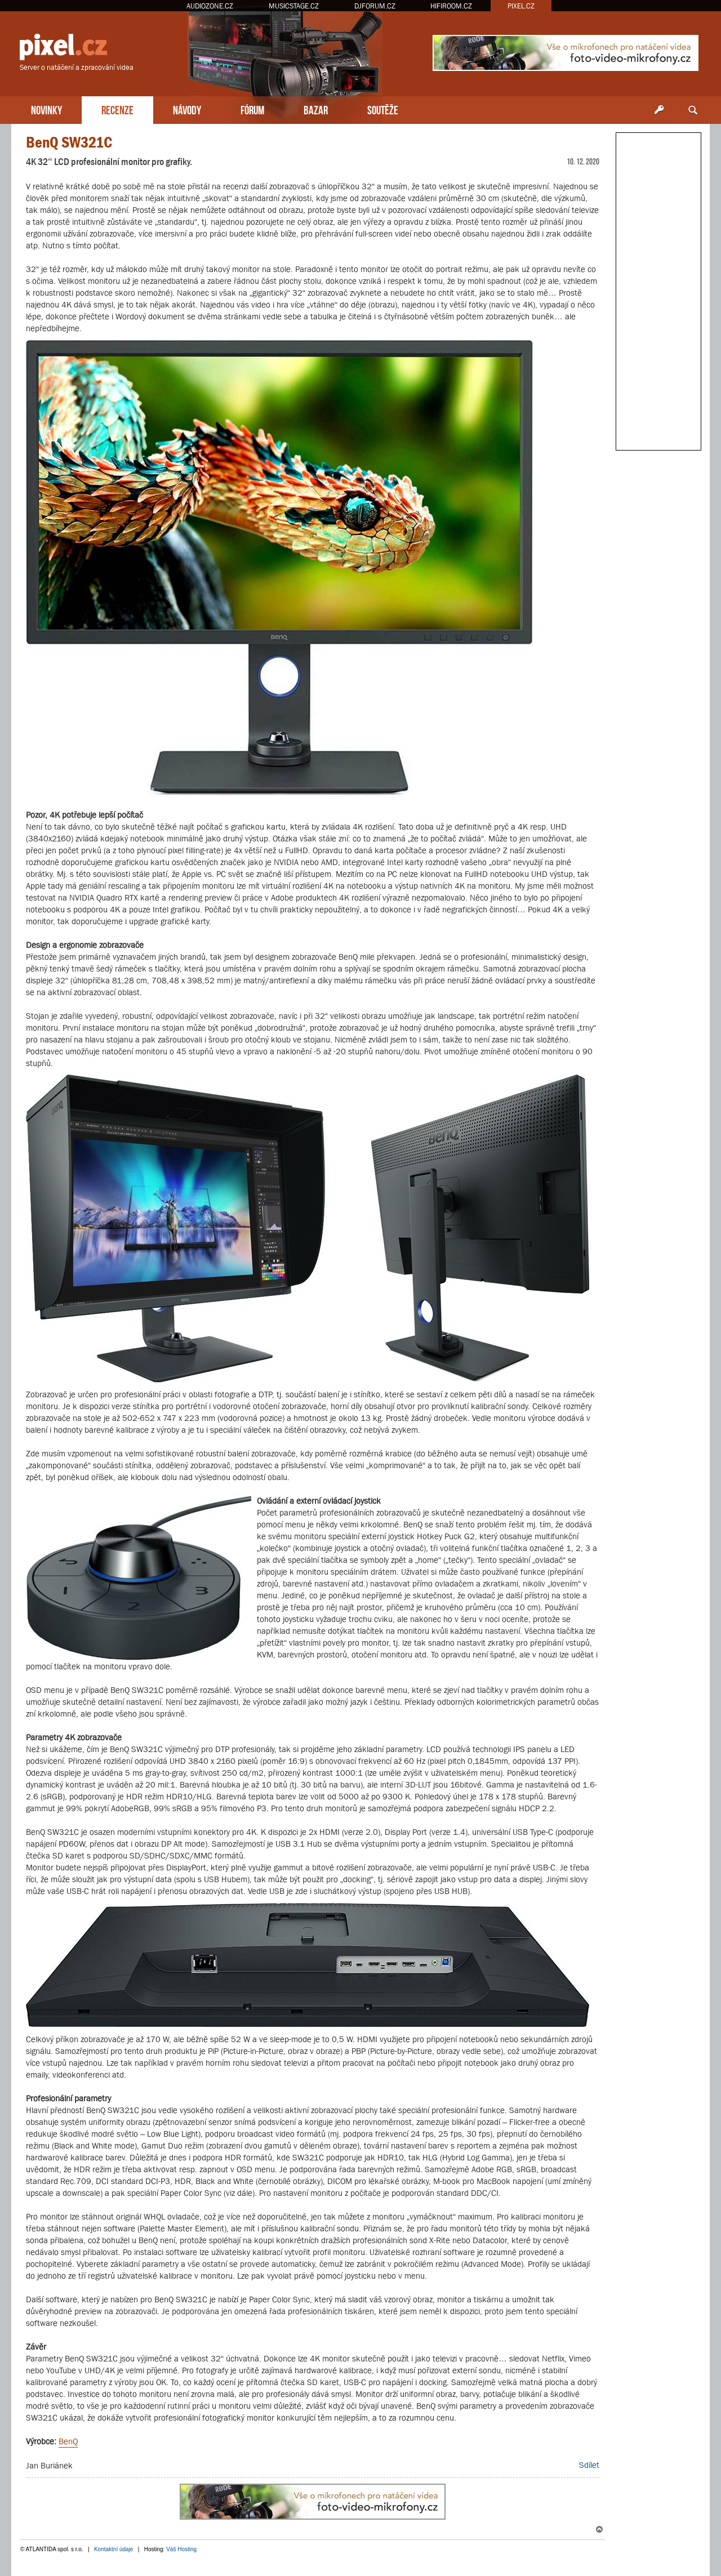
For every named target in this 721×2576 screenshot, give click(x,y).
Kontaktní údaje (113, 2549)
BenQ (68, 2441)
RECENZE (117, 109)
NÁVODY (187, 109)
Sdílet (589, 2465)
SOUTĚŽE (382, 109)
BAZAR (316, 109)
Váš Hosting (181, 2549)
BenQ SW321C (69, 142)
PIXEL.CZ (521, 6)
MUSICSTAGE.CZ (294, 6)
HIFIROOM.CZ (451, 6)
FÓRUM (252, 109)
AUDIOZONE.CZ (209, 6)
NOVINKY (46, 109)
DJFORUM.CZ (374, 6)
